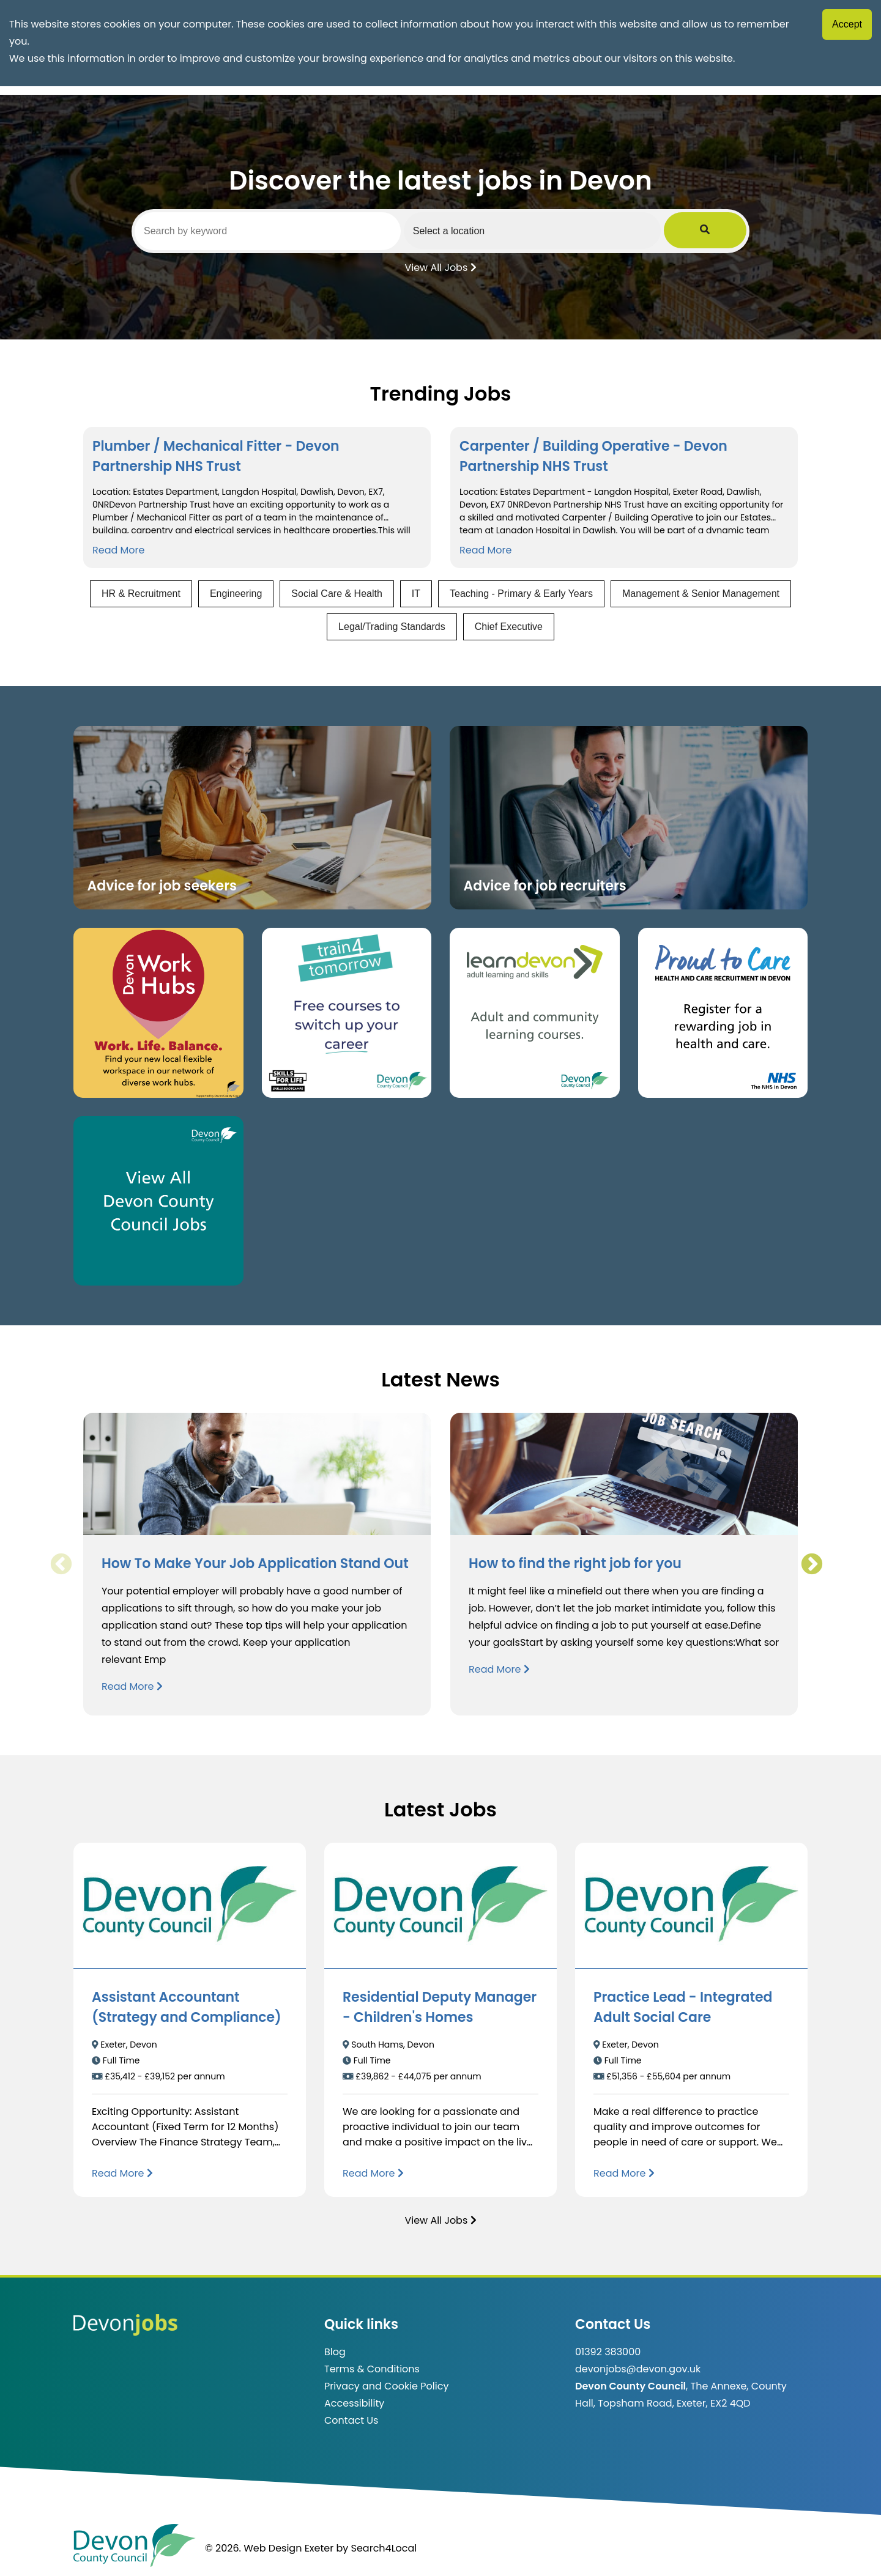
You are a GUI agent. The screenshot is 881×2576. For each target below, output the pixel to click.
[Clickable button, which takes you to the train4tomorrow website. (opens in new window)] (347, 1013)
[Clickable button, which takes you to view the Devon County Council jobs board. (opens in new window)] (158, 1201)
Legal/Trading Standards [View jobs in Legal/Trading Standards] (391, 626)
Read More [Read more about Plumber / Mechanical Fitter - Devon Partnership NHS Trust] (118, 550)
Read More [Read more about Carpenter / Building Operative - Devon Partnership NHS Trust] (485, 550)
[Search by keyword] (280, 231)
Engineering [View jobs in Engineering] (236, 593)
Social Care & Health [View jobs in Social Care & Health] (336, 593)
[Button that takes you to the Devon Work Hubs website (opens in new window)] (158, 1013)
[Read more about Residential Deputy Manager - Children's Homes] (373, 2173)
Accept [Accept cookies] (847, 24)
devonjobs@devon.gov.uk (638, 2369)
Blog (335, 2352)
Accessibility (354, 2403)
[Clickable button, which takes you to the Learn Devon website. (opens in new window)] (535, 1013)
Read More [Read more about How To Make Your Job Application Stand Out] (132, 1686)
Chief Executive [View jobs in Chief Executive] (509, 626)
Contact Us (351, 2420)
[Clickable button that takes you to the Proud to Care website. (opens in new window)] (723, 1013)
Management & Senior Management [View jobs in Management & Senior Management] (700, 593)
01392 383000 (608, 2352)
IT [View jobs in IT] (416, 593)
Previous (60, 1564)
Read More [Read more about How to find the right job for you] (499, 1669)
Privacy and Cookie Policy (386, 2386)
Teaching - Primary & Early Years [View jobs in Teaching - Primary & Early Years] (521, 593)
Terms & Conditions (372, 2369)
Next (811, 1564)
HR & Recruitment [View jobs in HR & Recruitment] (141, 593)
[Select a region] (568, 230)
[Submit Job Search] (729, 230)
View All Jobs (440, 267)
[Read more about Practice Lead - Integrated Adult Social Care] (624, 2173)
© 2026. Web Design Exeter (269, 2548)
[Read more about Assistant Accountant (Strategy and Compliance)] (122, 2173)
